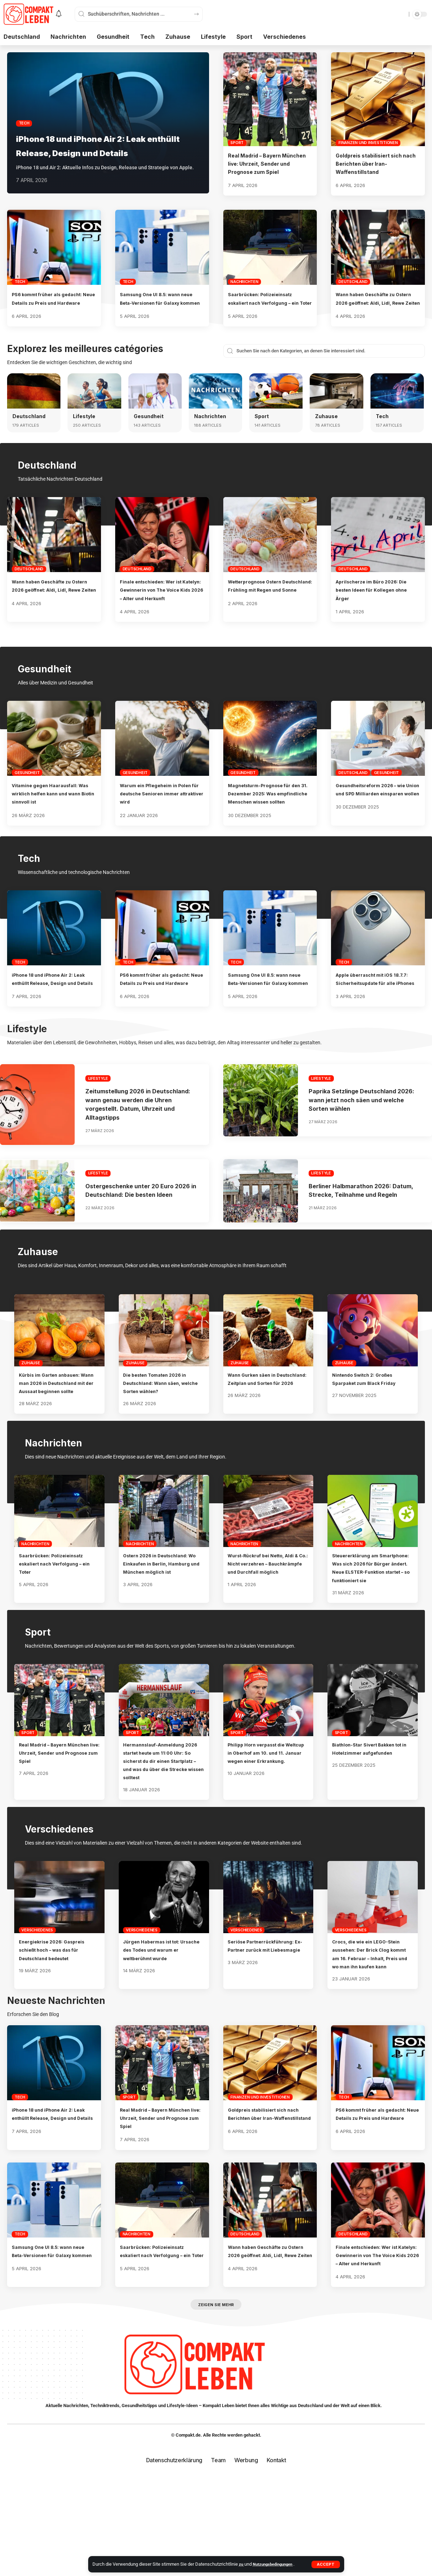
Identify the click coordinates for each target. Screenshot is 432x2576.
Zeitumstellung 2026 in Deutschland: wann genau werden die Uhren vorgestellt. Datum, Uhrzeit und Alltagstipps (137, 1145)
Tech (24, 108)
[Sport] (276, 407)
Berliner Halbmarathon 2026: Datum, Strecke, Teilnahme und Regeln (361, 1236)
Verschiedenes (37, 2004)
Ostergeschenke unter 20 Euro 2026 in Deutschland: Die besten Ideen (140, 1236)
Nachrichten (244, 289)
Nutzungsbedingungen (277, 2564)
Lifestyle (85, 432)
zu (242, 2564)
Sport (237, 142)
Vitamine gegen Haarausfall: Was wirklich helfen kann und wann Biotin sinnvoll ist (53, 818)
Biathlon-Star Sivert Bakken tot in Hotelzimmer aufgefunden (372, 1819)
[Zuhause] (336, 407)
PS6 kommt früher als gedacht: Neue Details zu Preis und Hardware (47, 310)
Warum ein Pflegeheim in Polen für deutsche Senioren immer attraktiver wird (160, 818)
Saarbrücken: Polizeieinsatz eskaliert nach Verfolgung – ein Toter (267, 310)
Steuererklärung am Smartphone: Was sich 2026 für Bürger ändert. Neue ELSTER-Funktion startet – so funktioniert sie (372, 1630)
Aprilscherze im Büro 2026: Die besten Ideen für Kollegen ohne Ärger (377, 606)
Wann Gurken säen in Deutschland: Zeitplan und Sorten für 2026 (265, 1432)
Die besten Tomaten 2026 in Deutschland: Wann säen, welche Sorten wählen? (163, 1432)
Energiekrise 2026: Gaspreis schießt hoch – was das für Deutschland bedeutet (59, 2024)
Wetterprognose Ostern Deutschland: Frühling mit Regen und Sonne (264, 606)
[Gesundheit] (155, 407)
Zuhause (327, 432)
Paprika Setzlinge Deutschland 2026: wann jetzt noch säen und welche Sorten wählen (362, 1141)
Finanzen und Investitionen (368, 142)
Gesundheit (150, 432)
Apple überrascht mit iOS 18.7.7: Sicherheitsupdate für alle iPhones (376, 1016)
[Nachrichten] (215, 407)
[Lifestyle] (94, 407)
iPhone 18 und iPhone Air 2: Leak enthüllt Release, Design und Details (101, 138)
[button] (325, 2564)
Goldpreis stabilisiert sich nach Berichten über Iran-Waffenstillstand (372, 163)
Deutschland (352, 289)
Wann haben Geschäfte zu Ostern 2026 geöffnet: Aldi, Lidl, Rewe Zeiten (375, 310)
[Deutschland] (33, 407)
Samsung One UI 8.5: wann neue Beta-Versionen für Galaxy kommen (158, 310)
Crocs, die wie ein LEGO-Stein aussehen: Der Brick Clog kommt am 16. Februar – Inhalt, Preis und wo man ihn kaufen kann (372, 2032)
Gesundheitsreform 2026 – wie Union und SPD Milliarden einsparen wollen (376, 818)
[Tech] (397, 407)
